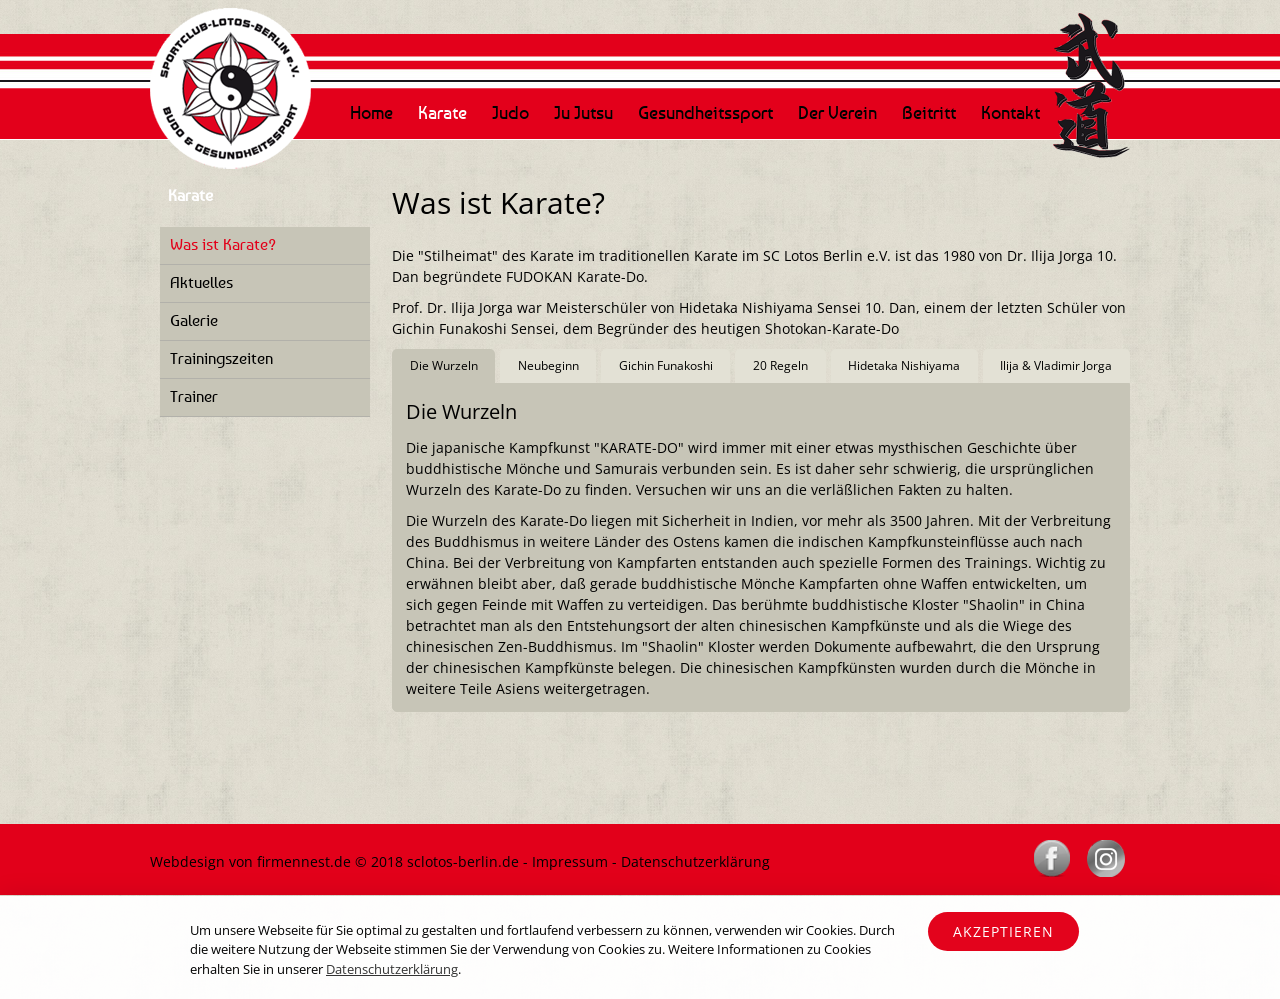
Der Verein (837, 112)
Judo (510, 112)
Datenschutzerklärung (695, 861)
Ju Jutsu (583, 112)
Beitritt (929, 112)
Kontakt (1010, 112)
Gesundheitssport (705, 112)
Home (371, 112)
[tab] (443, 366)
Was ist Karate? (223, 244)
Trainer (194, 396)
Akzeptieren (1003, 931)
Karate (442, 112)
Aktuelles (201, 282)
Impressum (570, 861)
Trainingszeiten (221, 358)
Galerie (194, 320)
